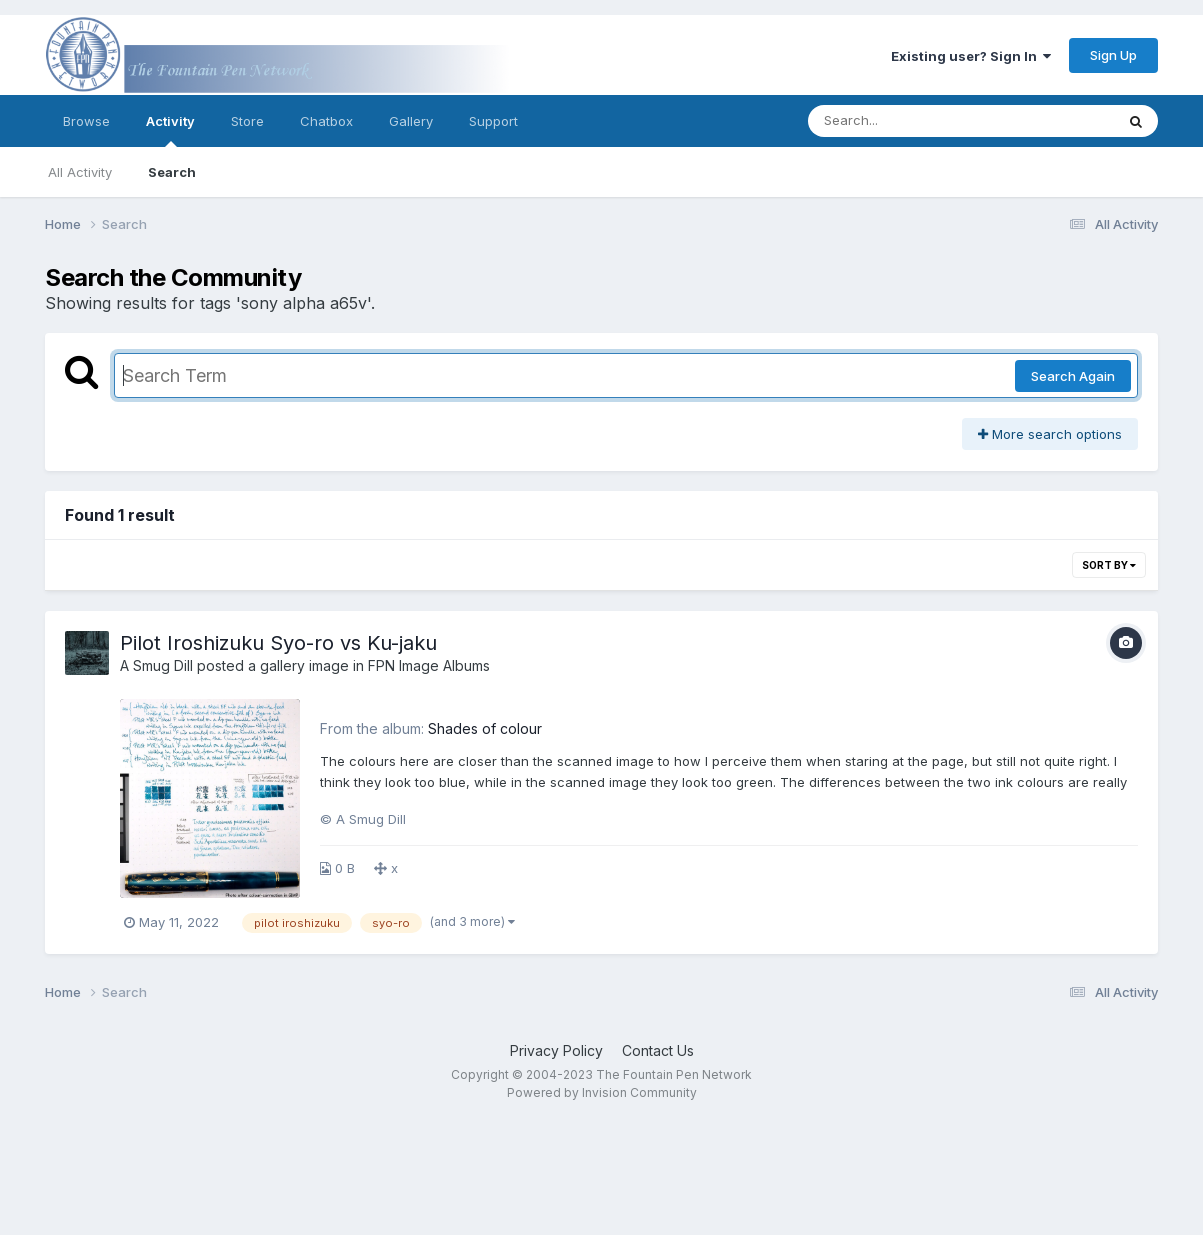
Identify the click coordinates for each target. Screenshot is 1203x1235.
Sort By (1109, 565)
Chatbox (326, 121)
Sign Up (1113, 55)
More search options (1050, 434)
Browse (86, 121)
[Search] (906, 121)
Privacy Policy (556, 1050)
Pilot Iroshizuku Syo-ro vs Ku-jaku (278, 643)
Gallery (411, 121)
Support (493, 121)
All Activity (80, 172)
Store (247, 121)
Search (172, 172)
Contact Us (658, 1050)
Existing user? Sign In (971, 56)
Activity (170, 130)
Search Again (1073, 376)
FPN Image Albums (429, 665)
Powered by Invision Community (602, 1092)
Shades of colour (485, 728)
